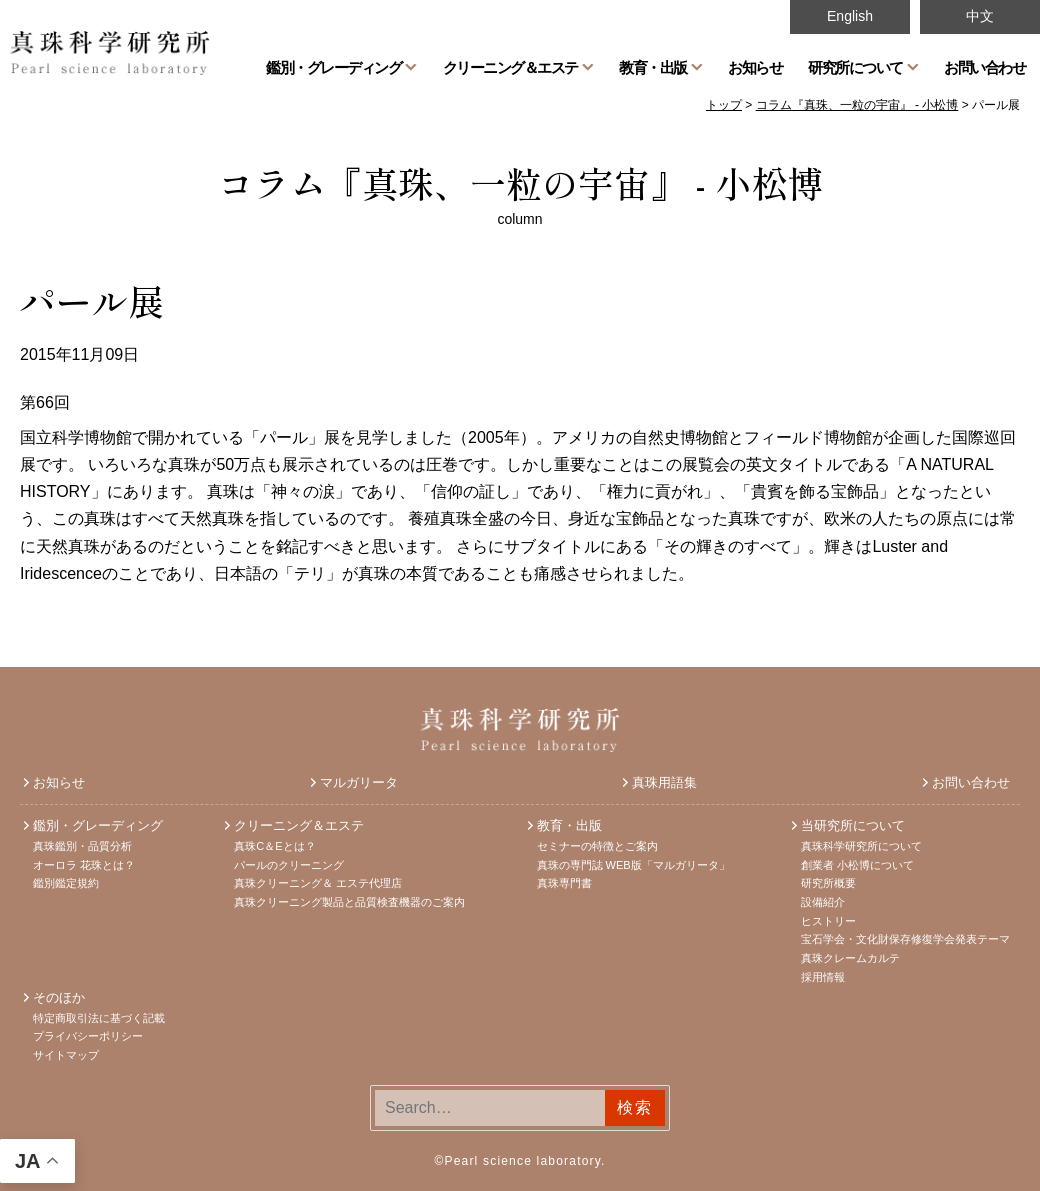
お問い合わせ (984, 67)
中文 (980, 16)
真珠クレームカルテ (850, 958)
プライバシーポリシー (88, 1036)
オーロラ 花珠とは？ (84, 865)
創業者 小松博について (857, 865)
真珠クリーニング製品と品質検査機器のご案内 (349, 902)
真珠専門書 (564, 883)
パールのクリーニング (289, 865)
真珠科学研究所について (861, 846)
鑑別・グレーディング (333, 67)
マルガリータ (359, 782)
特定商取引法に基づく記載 (99, 1018)
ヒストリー (828, 921)
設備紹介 (823, 902)
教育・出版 (653, 67)
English (850, 16)
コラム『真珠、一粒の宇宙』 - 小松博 (520, 182)
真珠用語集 (664, 782)
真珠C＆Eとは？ (274, 846)
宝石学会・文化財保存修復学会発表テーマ (905, 939)
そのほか (59, 997)
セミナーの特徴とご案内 (597, 846)
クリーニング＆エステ (510, 67)
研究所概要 (828, 883)
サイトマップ (66, 1055)
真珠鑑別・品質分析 (82, 846)
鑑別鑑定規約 (66, 883)
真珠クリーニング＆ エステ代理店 (318, 883)
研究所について (855, 67)
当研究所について (853, 825)
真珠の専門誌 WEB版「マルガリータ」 (633, 865)
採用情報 (823, 977)
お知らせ (755, 67)
